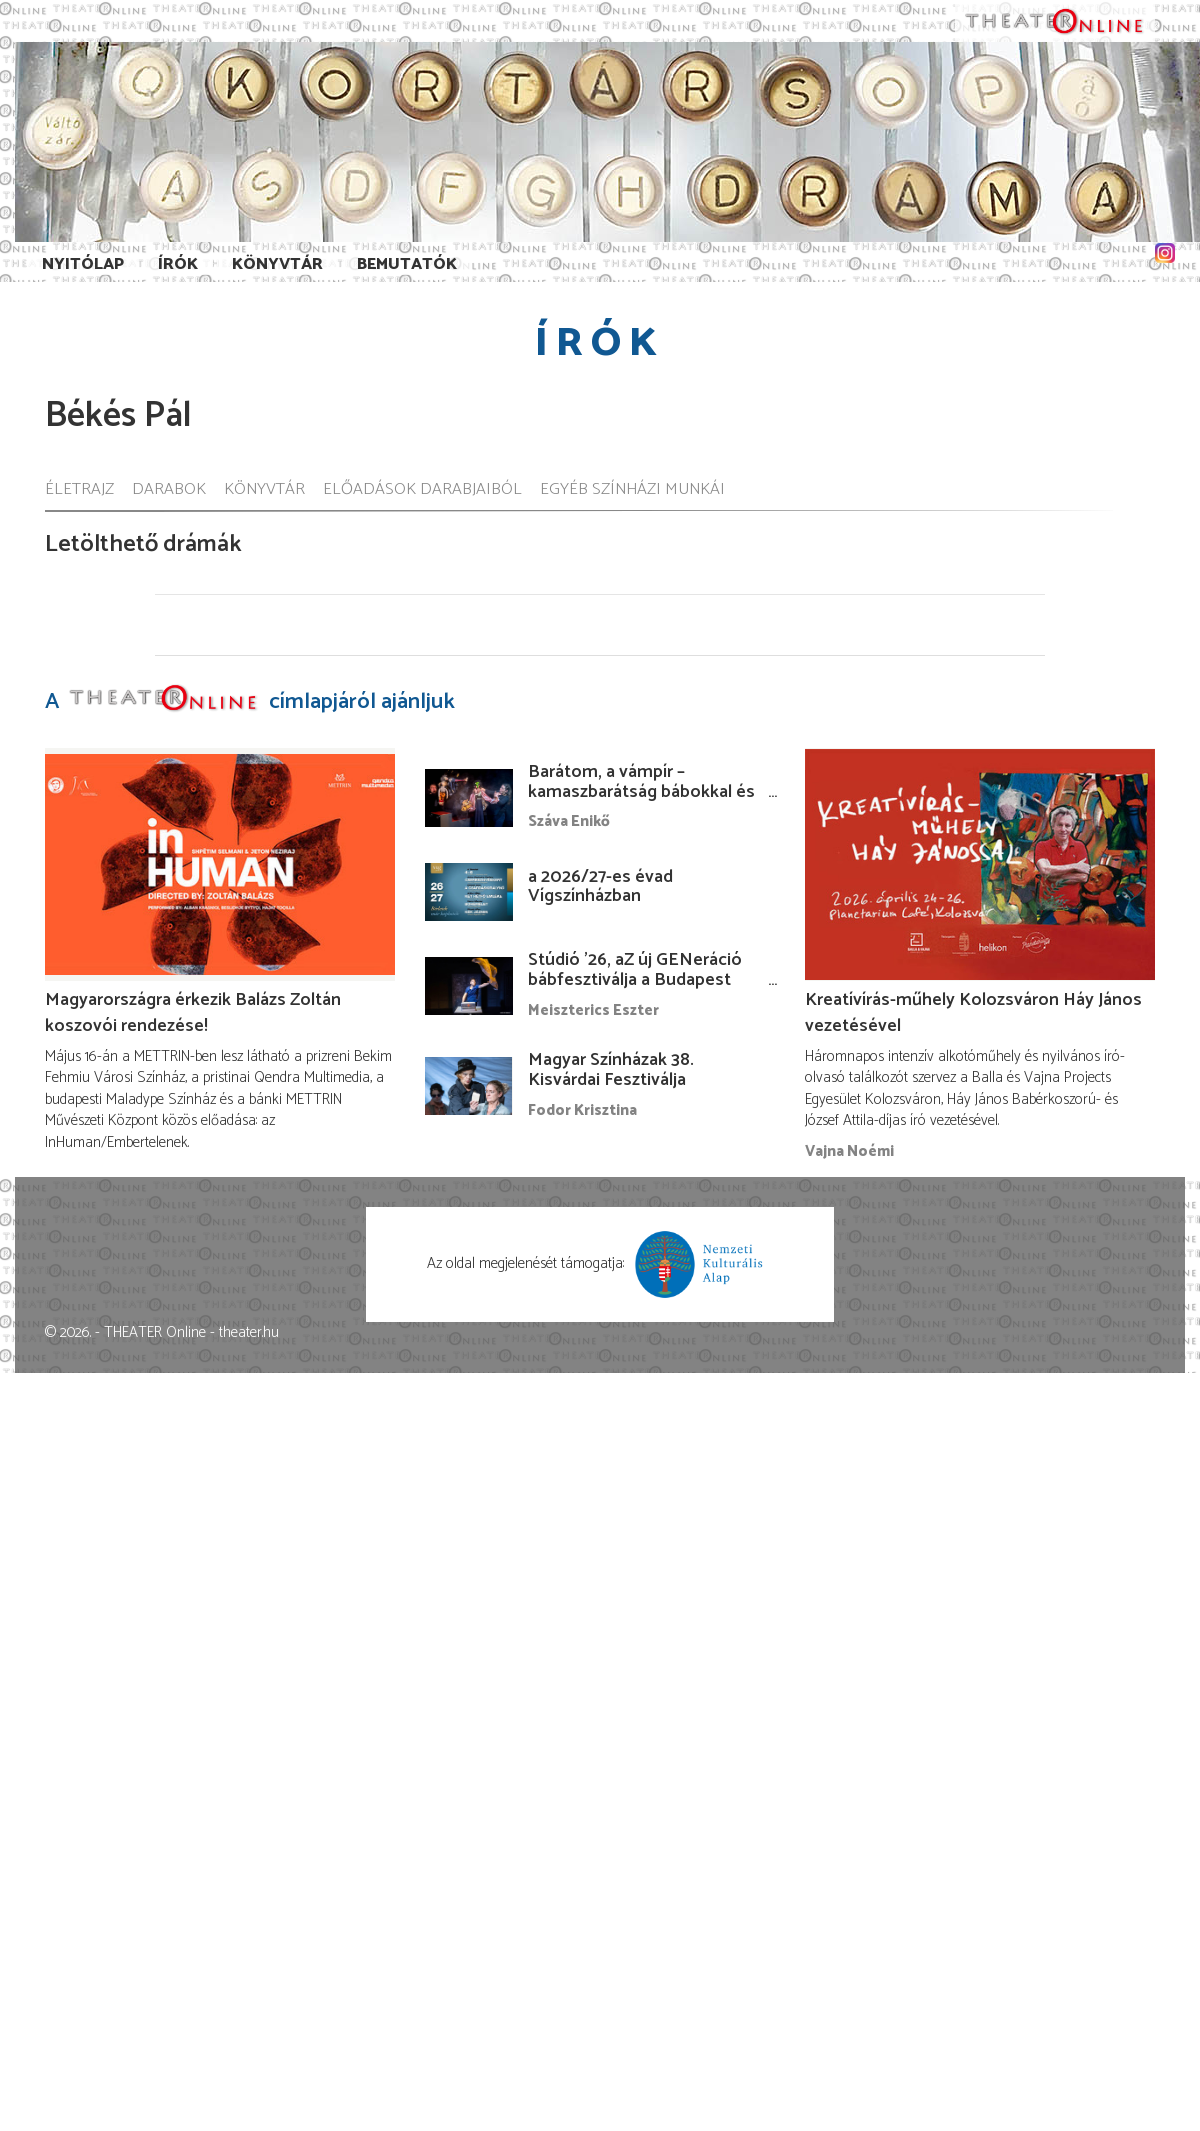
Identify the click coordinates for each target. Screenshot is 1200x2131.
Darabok (169, 490)
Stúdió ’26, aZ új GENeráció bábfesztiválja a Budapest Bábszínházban (635, 980)
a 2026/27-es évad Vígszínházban (600, 887)
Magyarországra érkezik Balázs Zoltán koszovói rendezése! (193, 1013)
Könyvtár (277, 264)
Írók (178, 264)
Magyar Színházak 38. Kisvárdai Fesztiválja (611, 1070)
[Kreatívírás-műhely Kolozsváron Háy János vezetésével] (980, 864)
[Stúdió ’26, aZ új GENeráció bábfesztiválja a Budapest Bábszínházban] (469, 986)
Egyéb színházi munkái (632, 490)
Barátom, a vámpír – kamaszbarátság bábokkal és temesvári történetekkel (641, 792)
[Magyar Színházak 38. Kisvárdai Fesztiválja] (469, 1086)
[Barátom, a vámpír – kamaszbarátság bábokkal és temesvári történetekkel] (469, 798)
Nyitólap (83, 264)
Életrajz (79, 490)
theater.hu (249, 1332)
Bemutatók (407, 264)
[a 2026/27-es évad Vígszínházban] (469, 892)
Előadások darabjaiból (422, 490)
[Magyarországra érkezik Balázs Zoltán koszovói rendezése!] (220, 864)
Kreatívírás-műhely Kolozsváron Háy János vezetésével (973, 1013)
